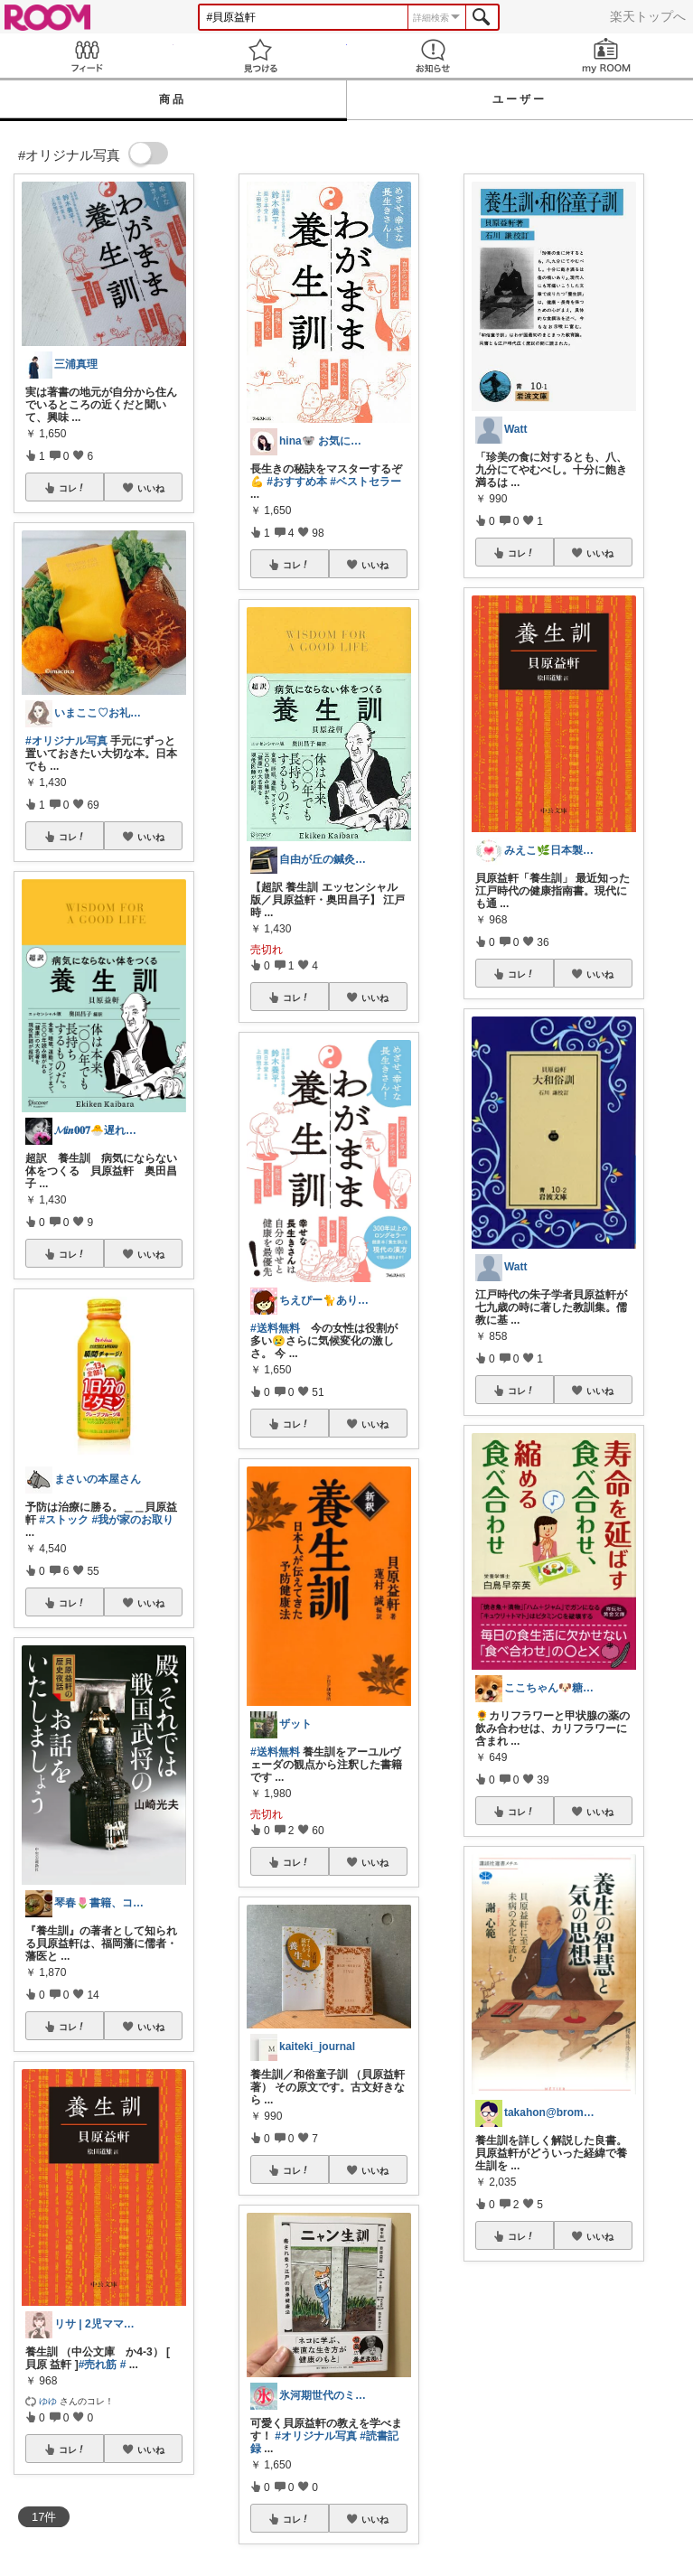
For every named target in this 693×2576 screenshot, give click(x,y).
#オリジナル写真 (66, 741)
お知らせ (433, 55)
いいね (150, 487)
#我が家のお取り (132, 1519)
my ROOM (606, 55)
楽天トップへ (648, 16)
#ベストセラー (365, 481)
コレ (72, 487)
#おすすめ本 (297, 481)
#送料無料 (275, 1328)
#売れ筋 (98, 2364)
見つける (260, 55)
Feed (86, 55)
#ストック (64, 1519)
